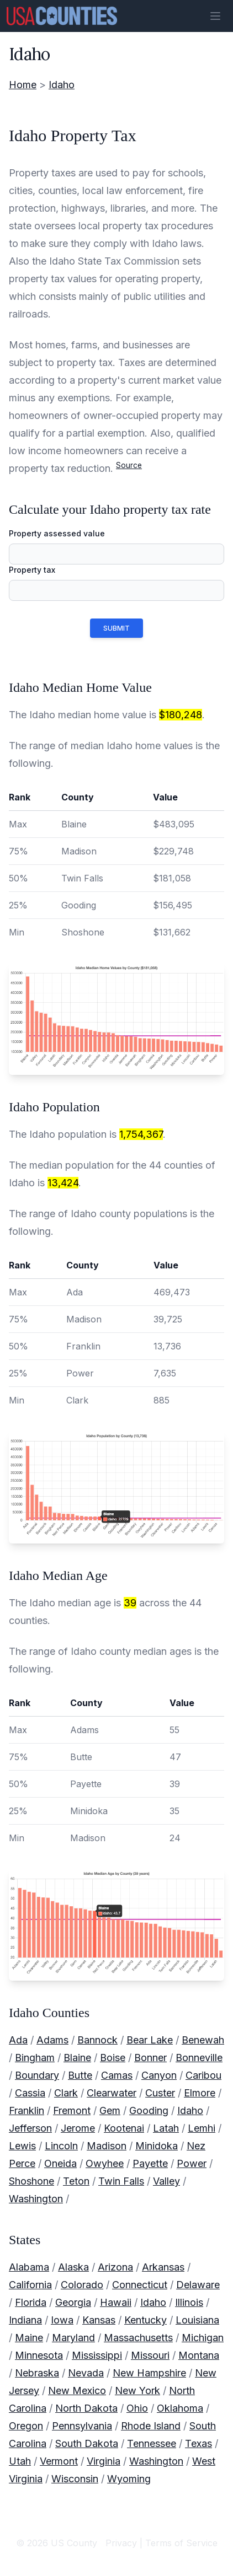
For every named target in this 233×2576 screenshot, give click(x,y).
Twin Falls (121, 2181)
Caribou (203, 2075)
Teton (76, 2181)
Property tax (32, 569)
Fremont (72, 2110)
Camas (117, 2075)
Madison (106, 2146)
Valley (166, 2181)
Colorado (82, 2284)
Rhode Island (151, 2426)
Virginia (103, 2461)
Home (22, 84)
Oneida (60, 2163)
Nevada (86, 2373)
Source (129, 465)
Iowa (62, 2320)
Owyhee (105, 2163)
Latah (166, 2128)
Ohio (137, 2408)
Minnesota (39, 2355)
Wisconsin (74, 2478)
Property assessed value (57, 533)
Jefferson (30, 2128)
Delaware (198, 2284)
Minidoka (156, 2146)
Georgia (73, 2302)
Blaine (77, 2057)
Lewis (22, 2146)
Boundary (37, 2075)
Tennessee (151, 2443)
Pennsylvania (82, 2426)
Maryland (73, 2337)
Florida (30, 2302)
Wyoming (129, 2478)
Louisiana (197, 2320)
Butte (80, 2075)
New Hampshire (149, 2373)
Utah (20, 2461)
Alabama (29, 2267)
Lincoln (61, 2146)
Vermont (59, 2461)
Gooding (148, 2110)
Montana (198, 2355)
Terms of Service (181, 2542)
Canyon (159, 2075)
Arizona (115, 2267)
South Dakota (86, 2443)
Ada (18, 2040)
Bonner (150, 2057)
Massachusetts (138, 2337)
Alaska (73, 2267)
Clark (66, 2093)
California (30, 2284)
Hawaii (115, 2302)
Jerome (78, 2128)
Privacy (121, 2542)
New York (137, 2390)
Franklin (26, 2110)
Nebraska (37, 2373)
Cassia (30, 2093)
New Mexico (77, 2390)
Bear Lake (149, 2040)
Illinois (189, 2302)
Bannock (97, 2040)
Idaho (62, 84)
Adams (52, 2040)
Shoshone (31, 2181)
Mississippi (97, 2355)
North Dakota (86, 2408)
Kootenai (124, 2128)
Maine (29, 2337)
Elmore (199, 2093)
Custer (160, 2093)
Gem (109, 2110)
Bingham (35, 2057)
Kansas (98, 2320)
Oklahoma (180, 2408)
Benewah (203, 2040)
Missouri (150, 2355)
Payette (150, 2163)
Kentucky (145, 2320)
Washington (36, 2198)
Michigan (203, 2337)
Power (191, 2163)
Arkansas (163, 2267)
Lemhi (201, 2128)
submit (116, 628)
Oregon (26, 2426)
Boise (112, 2057)
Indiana (25, 2320)
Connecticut (139, 2284)
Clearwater (111, 2093)
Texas (198, 2443)
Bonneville (199, 2057)
